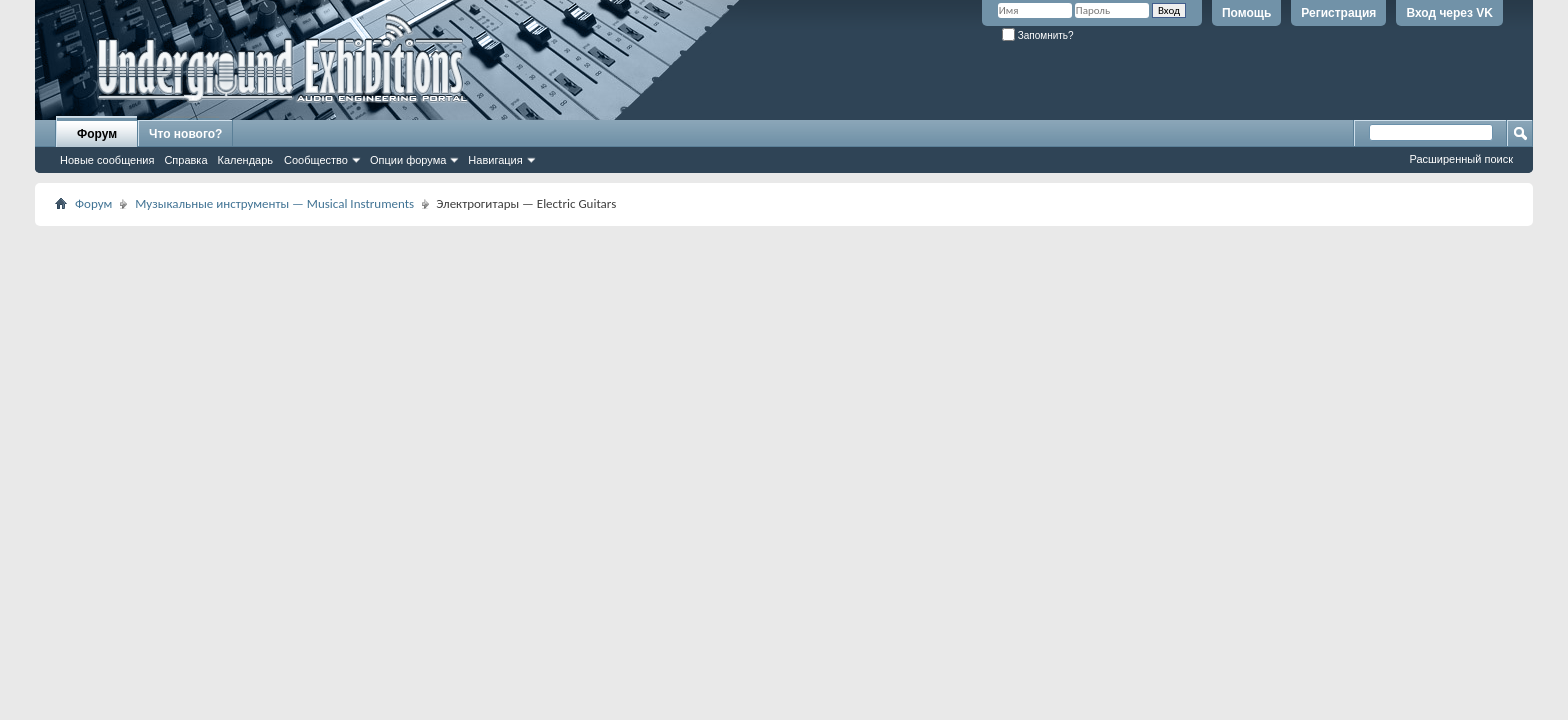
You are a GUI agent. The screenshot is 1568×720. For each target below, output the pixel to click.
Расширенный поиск (1461, 159)
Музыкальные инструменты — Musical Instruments (274, 203)
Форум (97, 134)
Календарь (246, 160)
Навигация (495, 160)
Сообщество (316, 160)
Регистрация (1338, 13)
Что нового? (185, 134)
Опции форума (408, 160)
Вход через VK (1449, 13)
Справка (185, 160)
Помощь (1246, 13)
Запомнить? (1038, 35)
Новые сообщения (107, 160)
